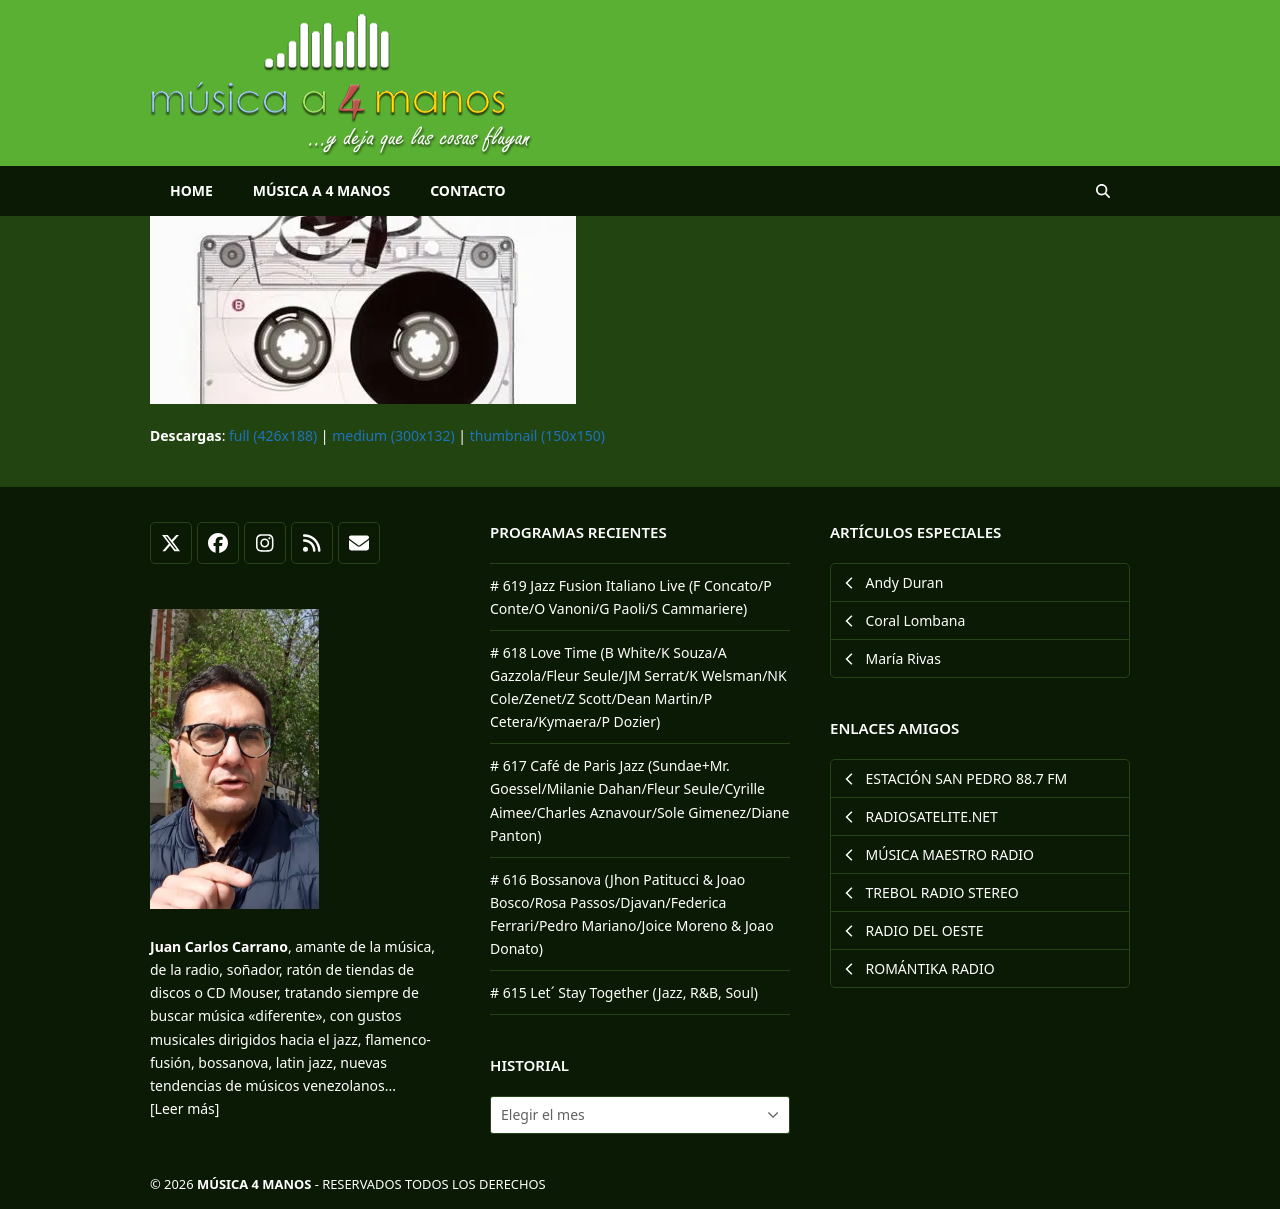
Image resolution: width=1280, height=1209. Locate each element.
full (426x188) (273, 435)
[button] (1103, 191)
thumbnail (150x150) (537, 435)
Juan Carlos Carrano (219, 946)
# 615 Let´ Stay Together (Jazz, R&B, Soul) (624, 992)
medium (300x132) (393, 435)
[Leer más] (184, 1108)
